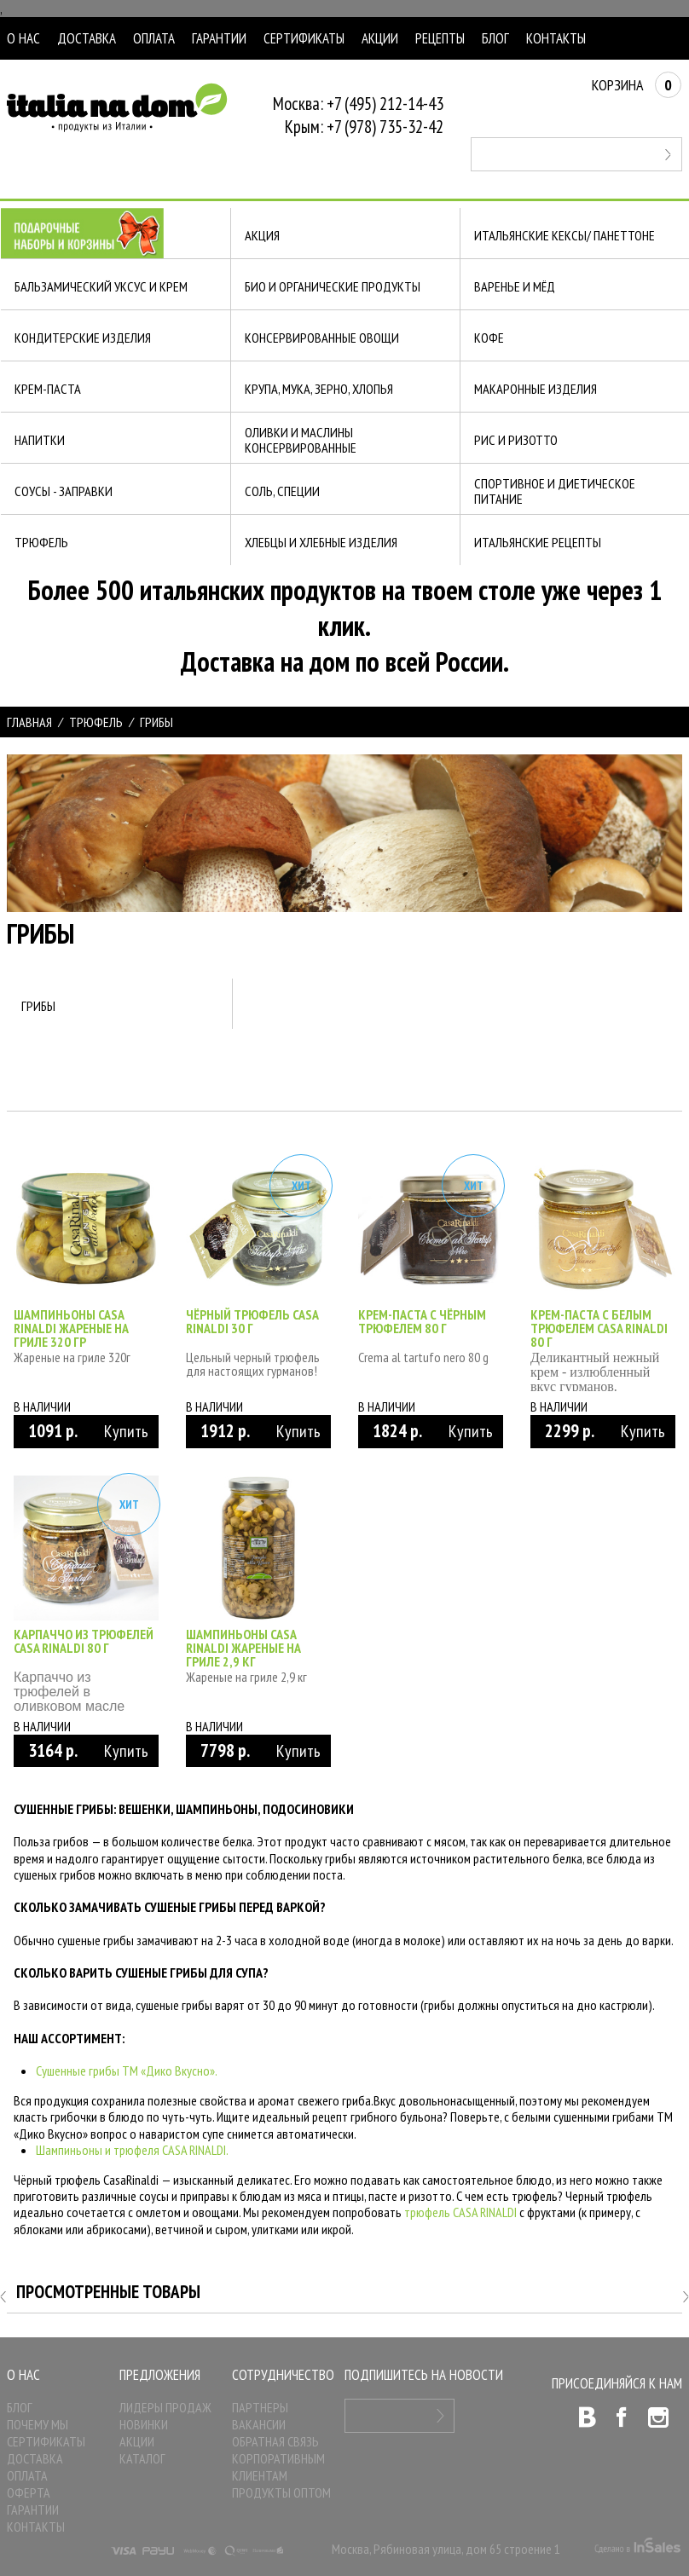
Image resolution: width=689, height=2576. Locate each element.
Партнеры (260, 2407)
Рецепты (440, 38)
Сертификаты (303, 38)
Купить (126, 1431)
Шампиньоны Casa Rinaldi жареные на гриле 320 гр (71, 1328)
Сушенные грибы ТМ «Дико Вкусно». (126, 2070)
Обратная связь (275, 2441)
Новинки (143, 2424)
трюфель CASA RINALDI (460, 2212)
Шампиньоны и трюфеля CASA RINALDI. (132, 2149)
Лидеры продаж (165, 2407)
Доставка (86, 38)
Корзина (636, 85)
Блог (495, 38)
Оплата (154, 38)
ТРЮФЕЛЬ (96, 722)
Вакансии (259, 2424)
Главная (29, 722)
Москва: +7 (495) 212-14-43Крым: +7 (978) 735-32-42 (358, 115)
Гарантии (219, 38)
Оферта (28, 2492)
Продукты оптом (281, 2492)
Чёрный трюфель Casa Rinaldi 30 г (252, 1321)
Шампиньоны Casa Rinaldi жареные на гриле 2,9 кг (243, 1648)
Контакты (556, 38)
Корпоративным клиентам (278, 2467)
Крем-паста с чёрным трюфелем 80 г (422, 1321)
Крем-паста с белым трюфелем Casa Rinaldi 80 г (599, 1328)
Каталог (142, 2458)
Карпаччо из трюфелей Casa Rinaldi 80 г (83, 1641)
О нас (23, 38)
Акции (380, 38)
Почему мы (37, 2424)
